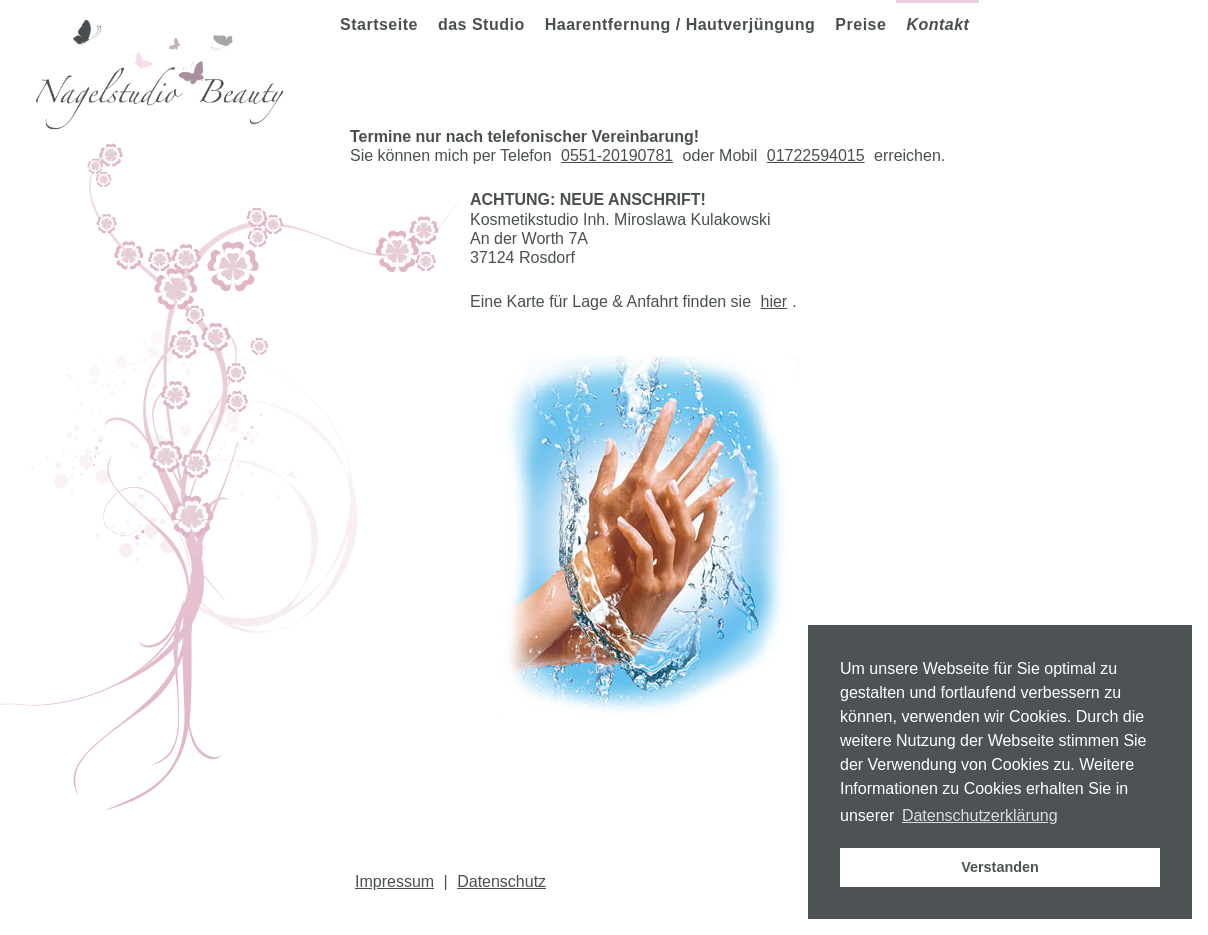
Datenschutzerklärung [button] (980, 815)
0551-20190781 (617, 155)
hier (774, 301)
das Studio (481, 24)
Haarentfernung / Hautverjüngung (680, 24)
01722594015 (816, 155)
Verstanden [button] (1000, 867)
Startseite (379, 24)
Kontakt (937, 24)
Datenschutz (501, 881)
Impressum (394, 881)
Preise (860, 24)
